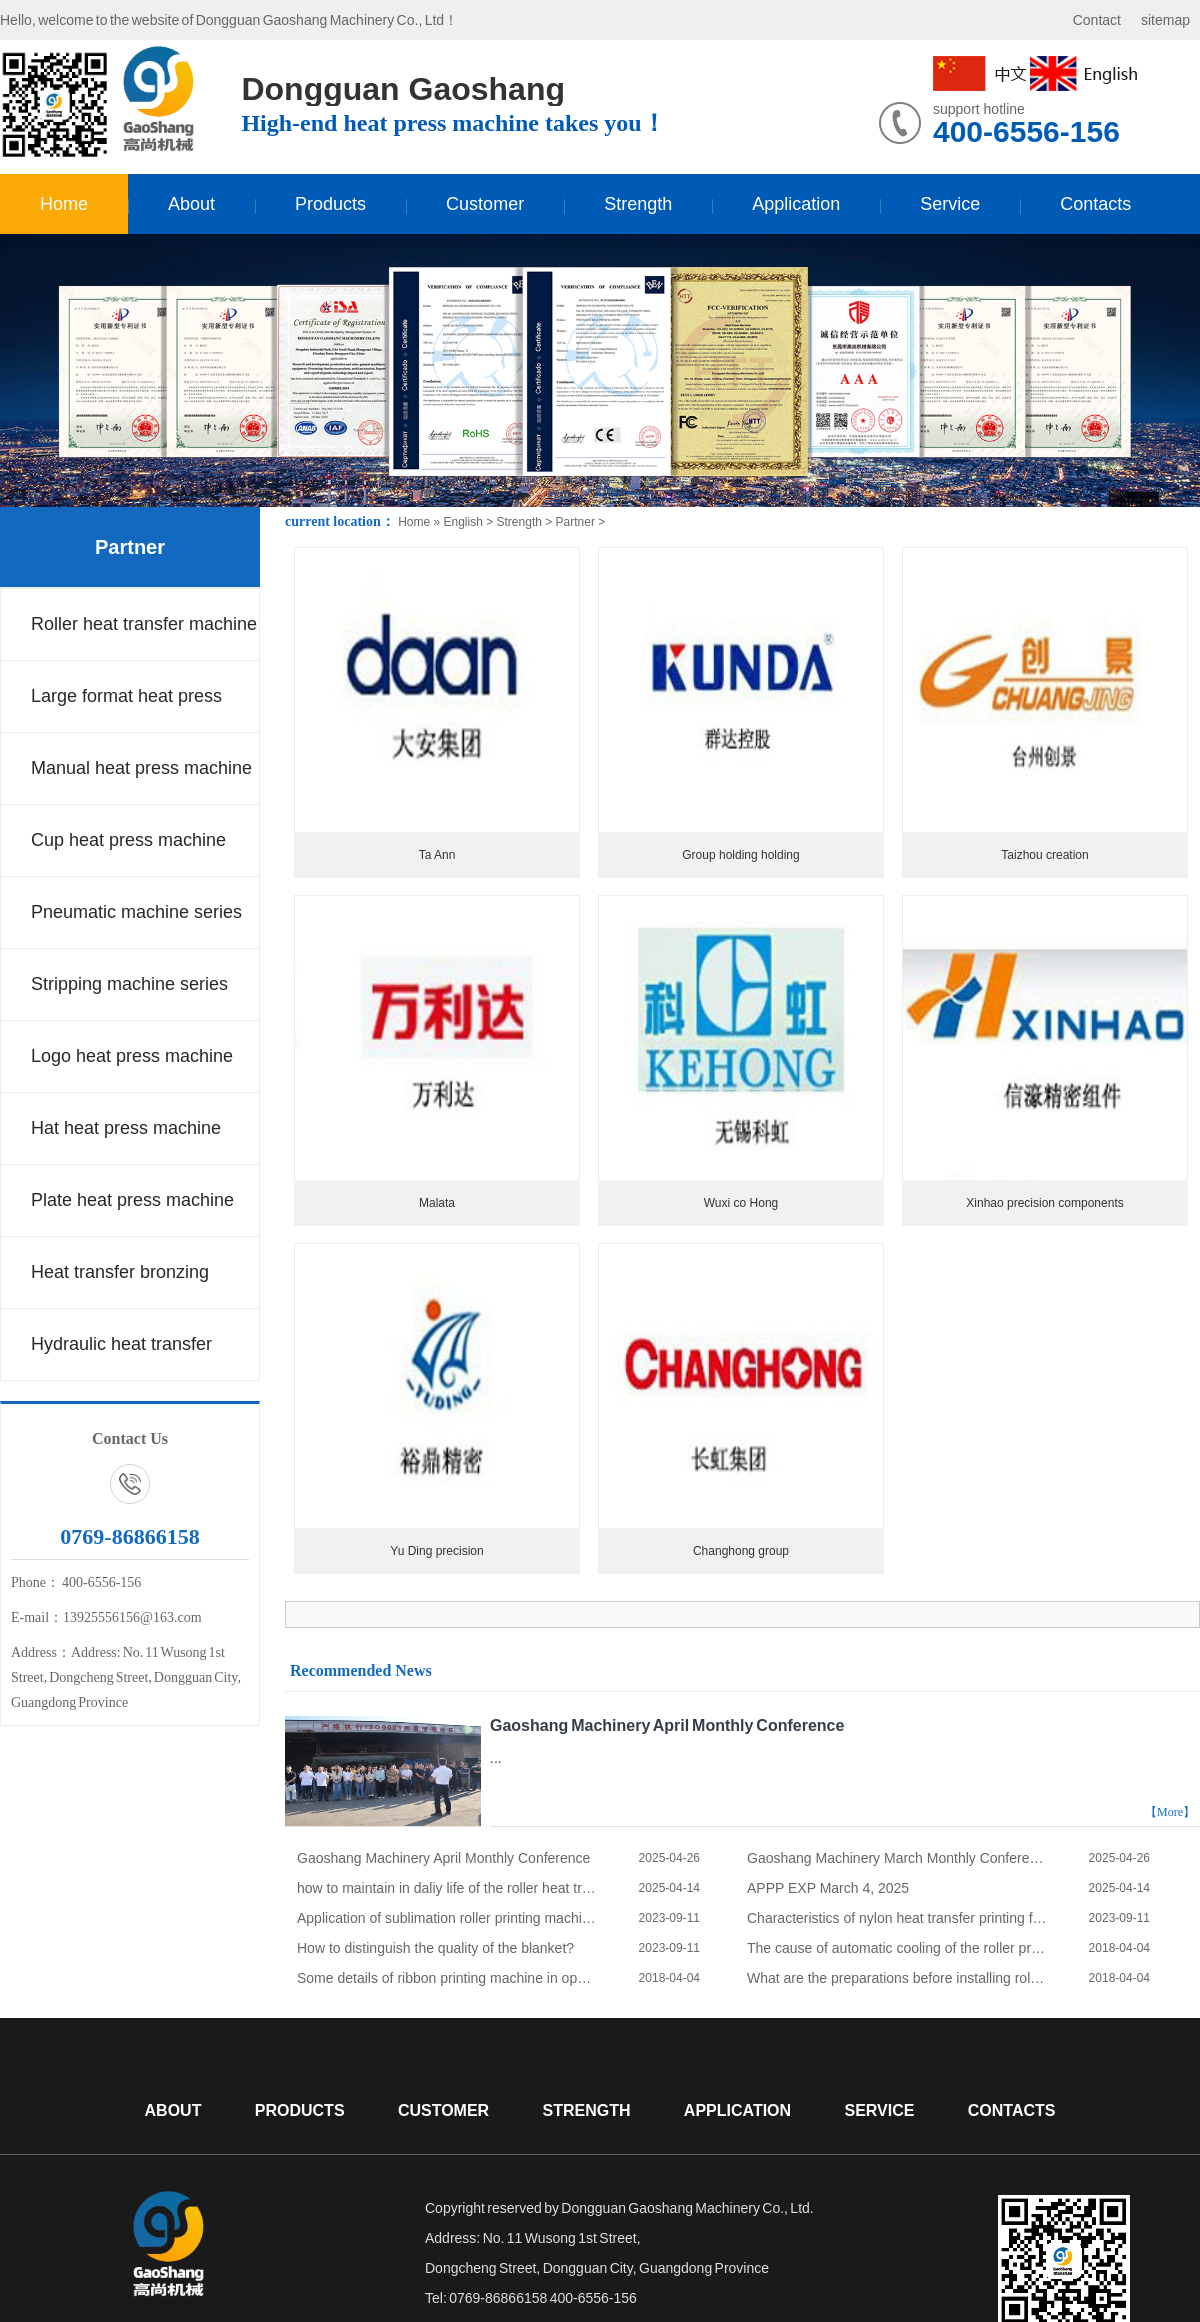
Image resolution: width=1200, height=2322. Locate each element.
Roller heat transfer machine (144, 624)
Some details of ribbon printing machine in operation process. (447, 1978)
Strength (638, 204)
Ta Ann (437, 855)
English (462, 522)
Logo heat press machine (132, 1056)
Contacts (1095, 204)
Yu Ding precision (436, 1551)
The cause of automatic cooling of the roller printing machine (897, 1948)
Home (64, 204)
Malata (437, 1203)
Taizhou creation (1044, 855)
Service (950, 204)
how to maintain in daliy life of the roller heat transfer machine (447, 1888)
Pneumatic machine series (136, 912)
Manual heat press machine (141, 768)
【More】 (1170, 1812)
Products (330, 204)
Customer (485, 204)
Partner (130, 547)
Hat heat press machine (126, 1128)
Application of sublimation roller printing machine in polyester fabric (447, 1918)
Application (796, 204)
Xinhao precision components (1044, 1203)
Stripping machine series (129, 984)
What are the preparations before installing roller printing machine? (897, 1978)
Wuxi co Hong (741, 1203)
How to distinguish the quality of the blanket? (435, 1948)
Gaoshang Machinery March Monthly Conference (897, 1858)
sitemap (1165, 20)
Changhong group (741, 1551)
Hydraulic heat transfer (121, 1344)
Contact (1097, 20)
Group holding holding (740, 855)
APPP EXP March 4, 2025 (828, 1888)
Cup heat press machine (128, 840)
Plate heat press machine (132, 1200)
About (191, 204)
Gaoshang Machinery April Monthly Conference (667, 1725)
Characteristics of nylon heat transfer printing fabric (897, 1918)
